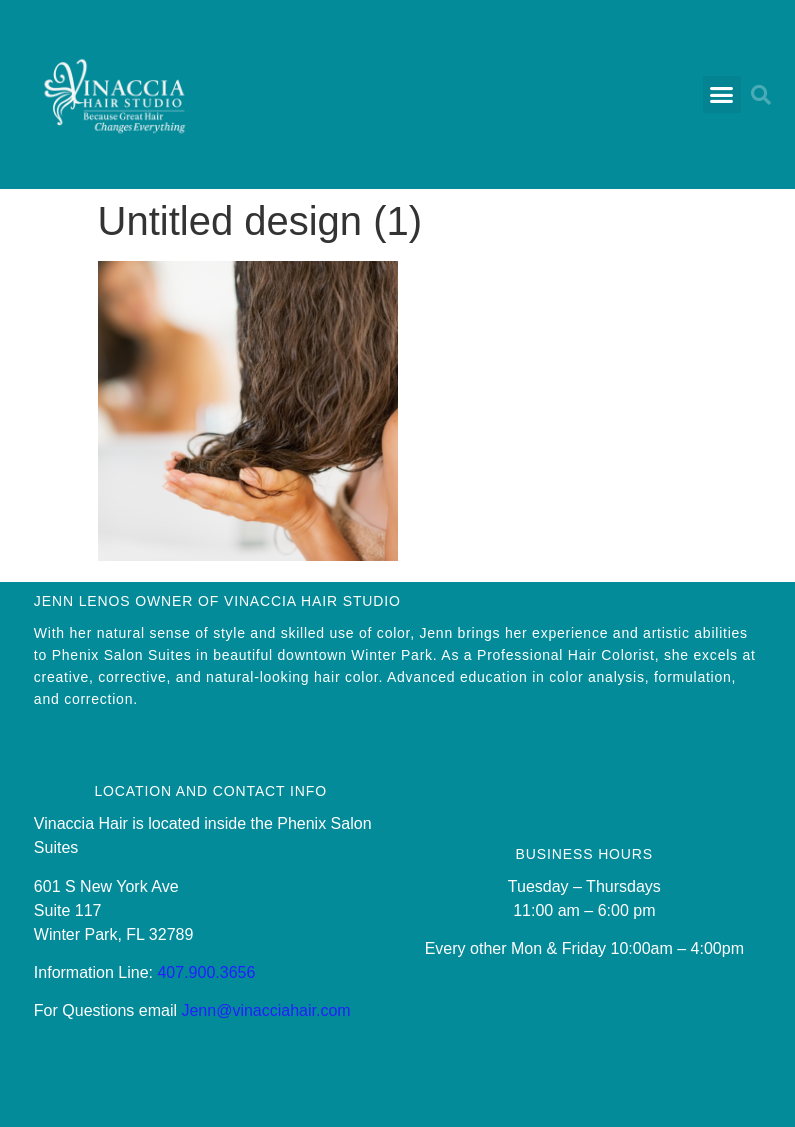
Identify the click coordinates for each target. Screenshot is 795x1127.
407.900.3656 (206, 972)
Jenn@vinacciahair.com (265, 1010)
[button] (722, 95)
